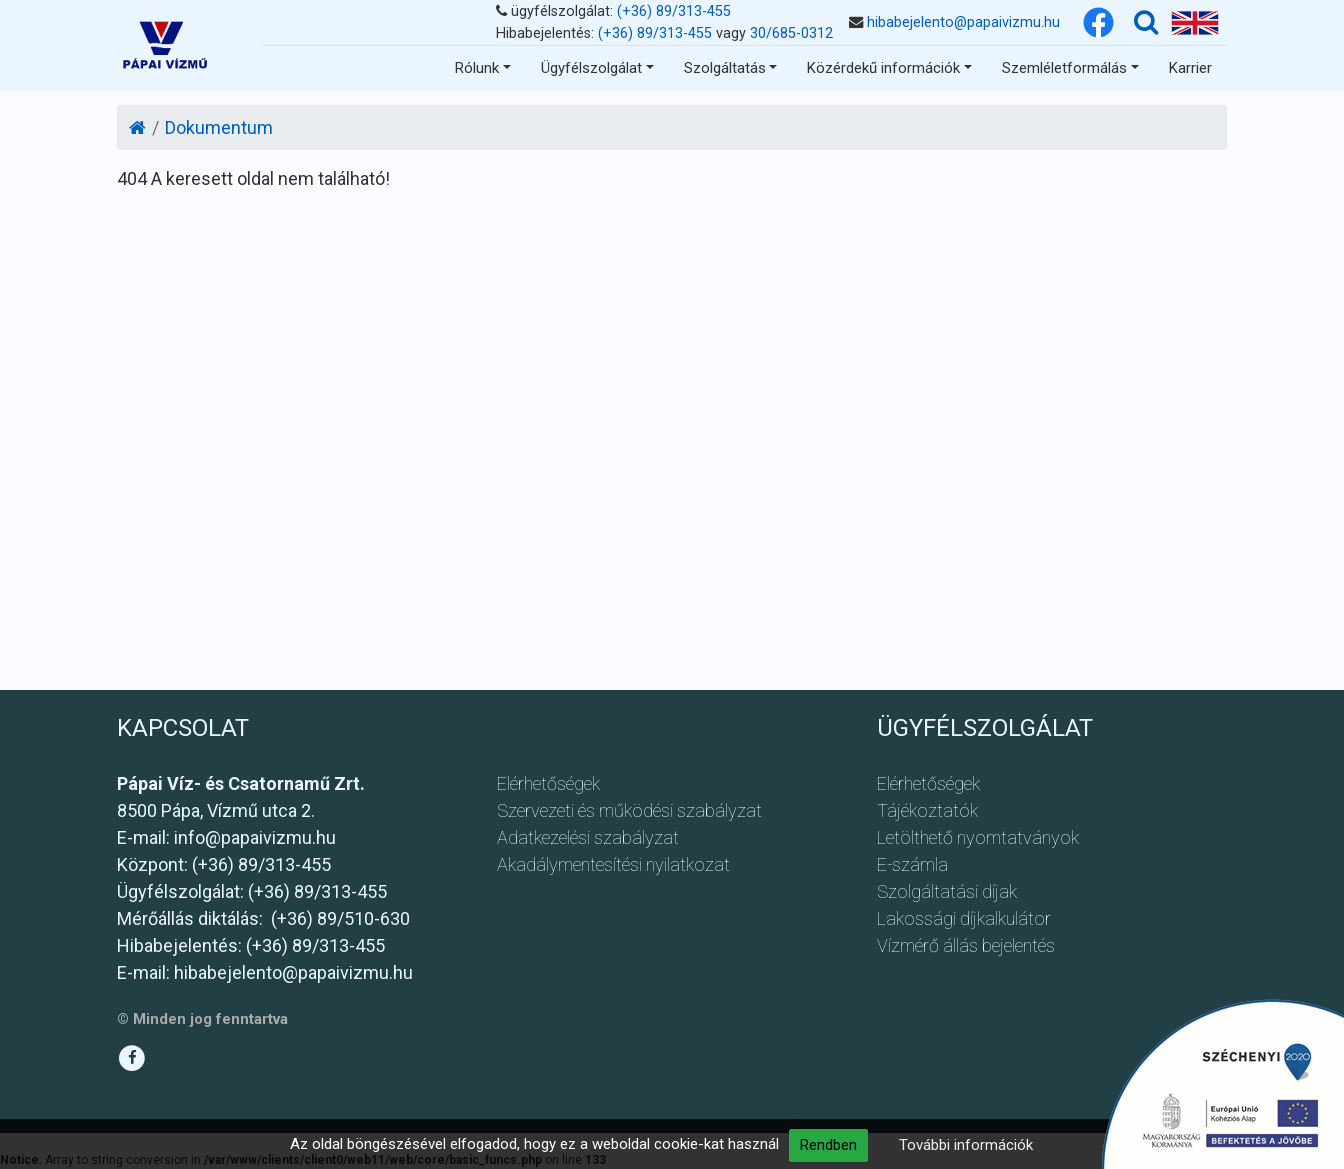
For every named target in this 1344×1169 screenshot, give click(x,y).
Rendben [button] (828, 1145)
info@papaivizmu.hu (255, 837)
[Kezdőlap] (137, 127)
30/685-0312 (791, 33)
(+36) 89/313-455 (674, 11)
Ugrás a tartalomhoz (320, 29)
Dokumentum (219, 127)
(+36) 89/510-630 (340, 918)
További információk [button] (966, 1145)
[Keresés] (1146, 22)
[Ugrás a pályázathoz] (1222, 1084)
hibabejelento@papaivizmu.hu (963, 22)
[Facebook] (1098, 22)
